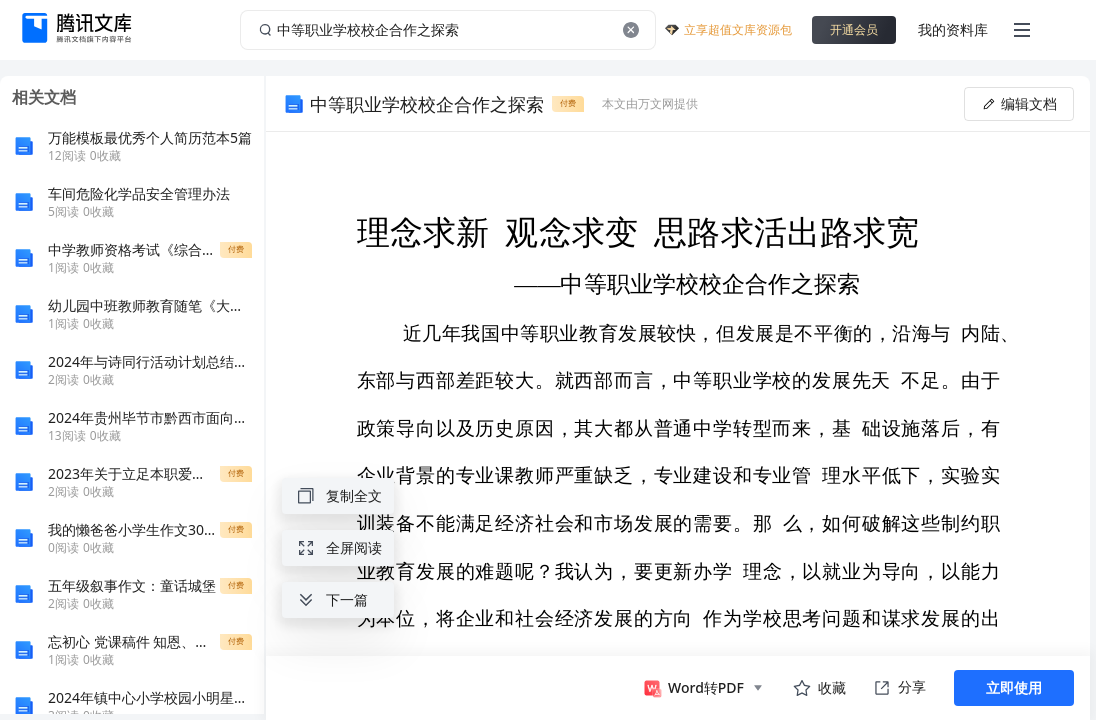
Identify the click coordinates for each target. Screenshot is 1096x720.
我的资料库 (953, 29)
